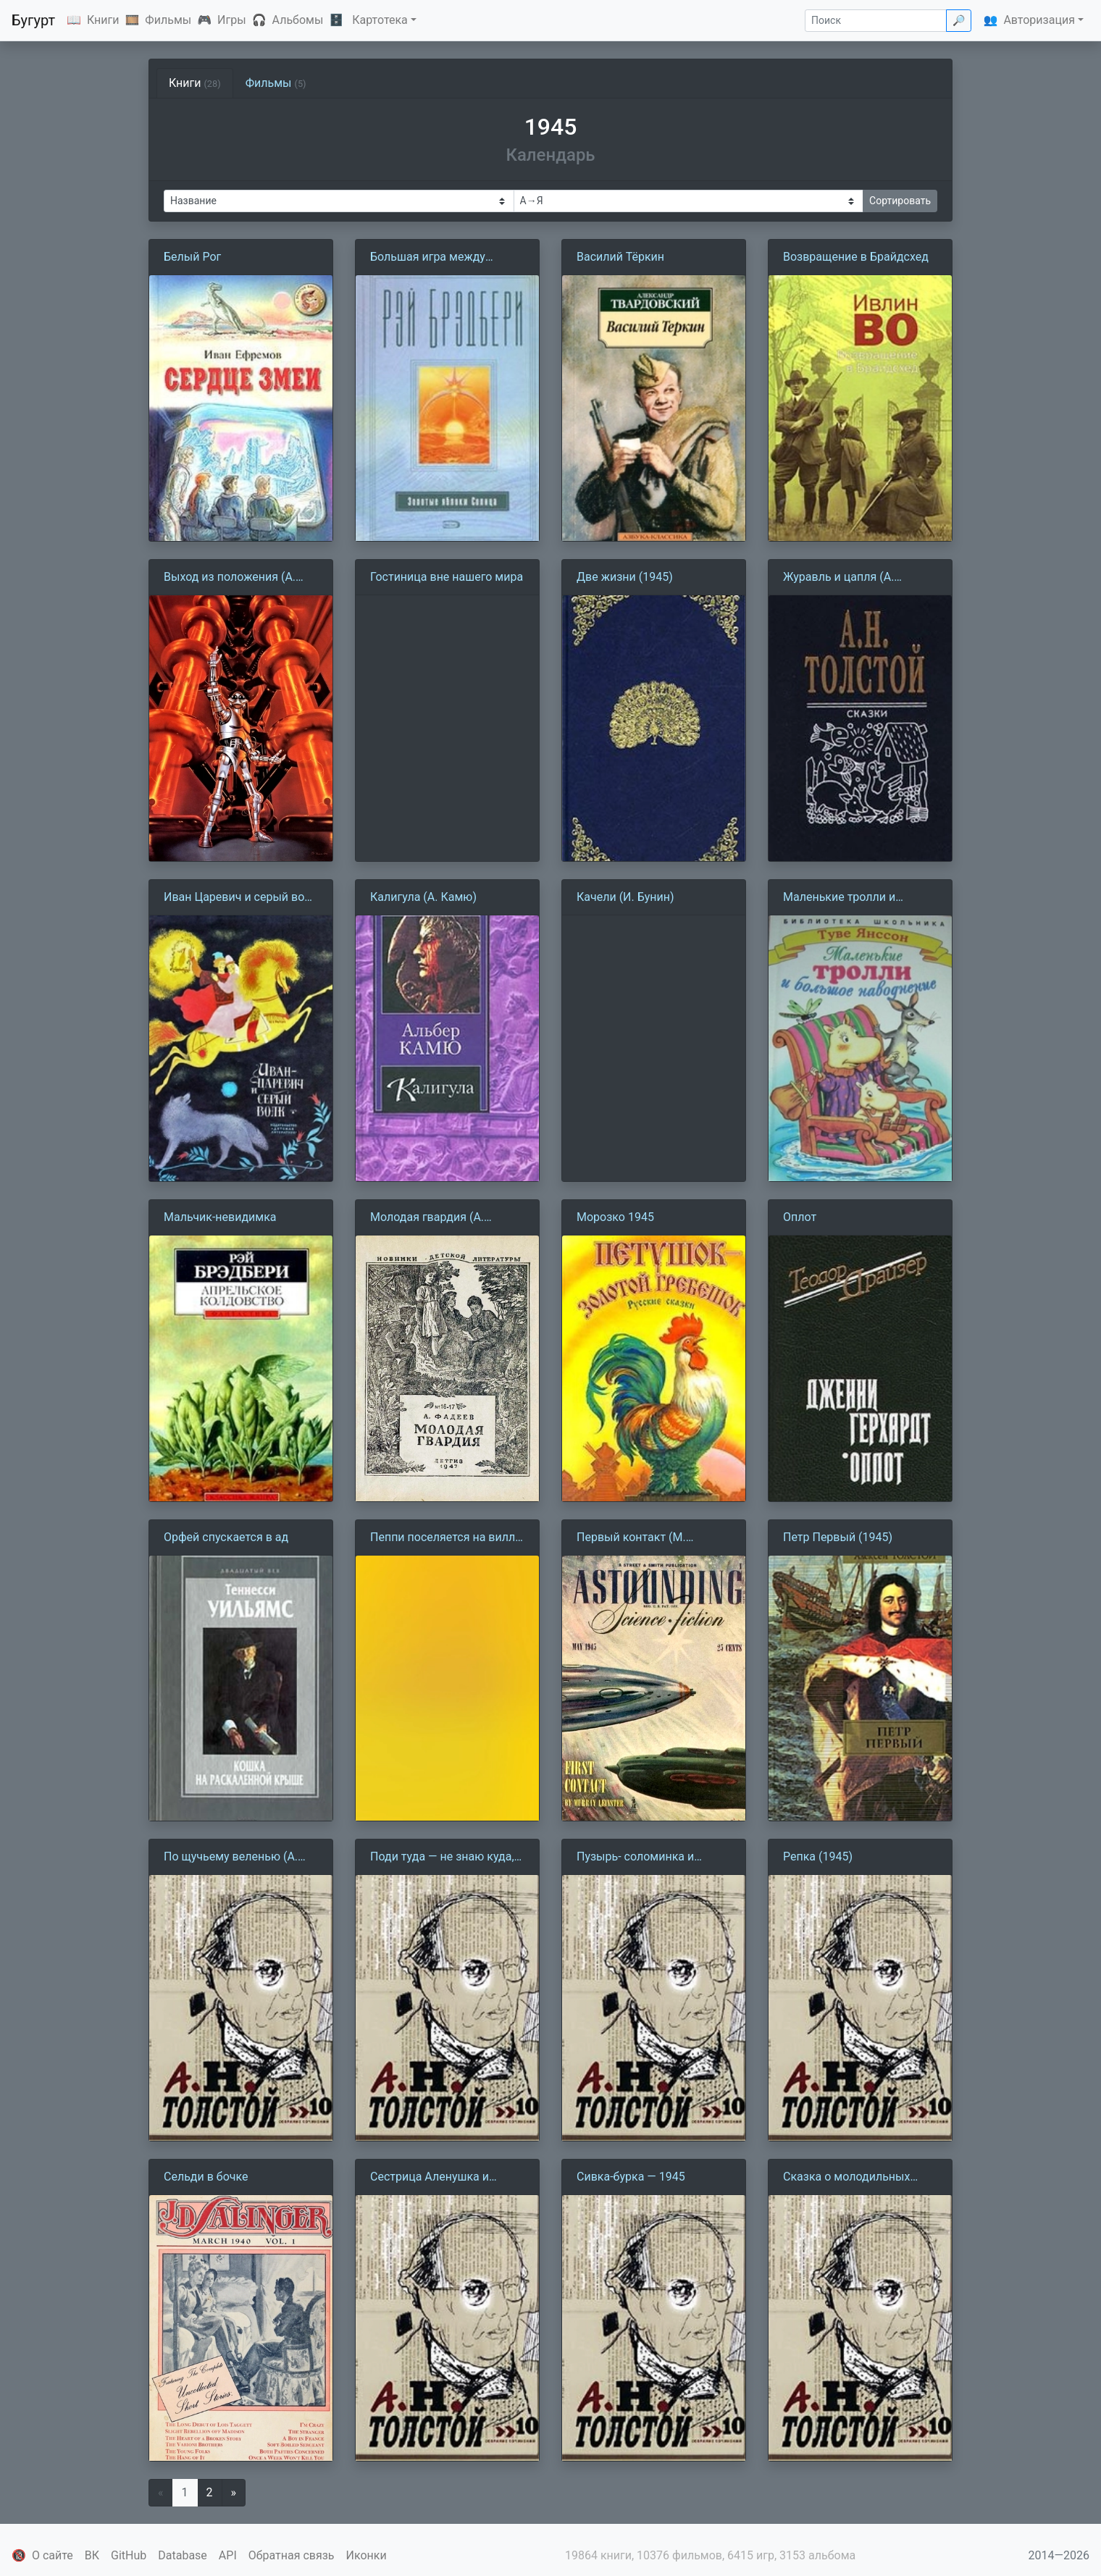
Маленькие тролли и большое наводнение (841, 898)
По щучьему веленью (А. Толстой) (231, 1858)
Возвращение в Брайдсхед (856, 257)
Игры (231, 20)
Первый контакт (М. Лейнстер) (631, 1538)
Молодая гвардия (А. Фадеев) (427, 1218)
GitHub (128, 2555)
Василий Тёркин (620, 257)
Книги (103, 20)
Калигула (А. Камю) (423, 897)
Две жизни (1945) (625, 577)
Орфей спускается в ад (226, 1537)
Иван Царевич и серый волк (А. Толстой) (240, 898)
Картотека (380, 20)
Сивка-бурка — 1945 (631, 2176)
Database (182, 2555)
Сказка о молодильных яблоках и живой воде (846, 2178)
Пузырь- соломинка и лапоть (635, 1858)
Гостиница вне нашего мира (446, 577)
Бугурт (33, 20)
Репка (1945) (818, 1856)
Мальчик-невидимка (220, 1217)
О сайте (52, 2555)
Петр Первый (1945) (837, 1537)
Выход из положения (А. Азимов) (230, 578)
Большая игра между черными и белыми (427, 258)
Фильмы (168, 20)
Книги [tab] (195, 83)
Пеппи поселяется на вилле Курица (446, 1538)
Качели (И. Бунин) (625, 897)
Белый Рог (192, 257)
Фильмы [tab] (276, 83)
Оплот (799, 1217)
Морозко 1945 (615, 1217)
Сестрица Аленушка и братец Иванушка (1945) (436, 2178)
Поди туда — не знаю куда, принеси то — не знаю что (442, 1858)
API (228, 2555)
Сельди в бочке (206, 2176)
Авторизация (1039, 20)
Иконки (366, 2555)
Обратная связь (291, 2555)
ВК (92, 2555)
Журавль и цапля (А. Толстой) (838, 578)
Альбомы (298, 20)
